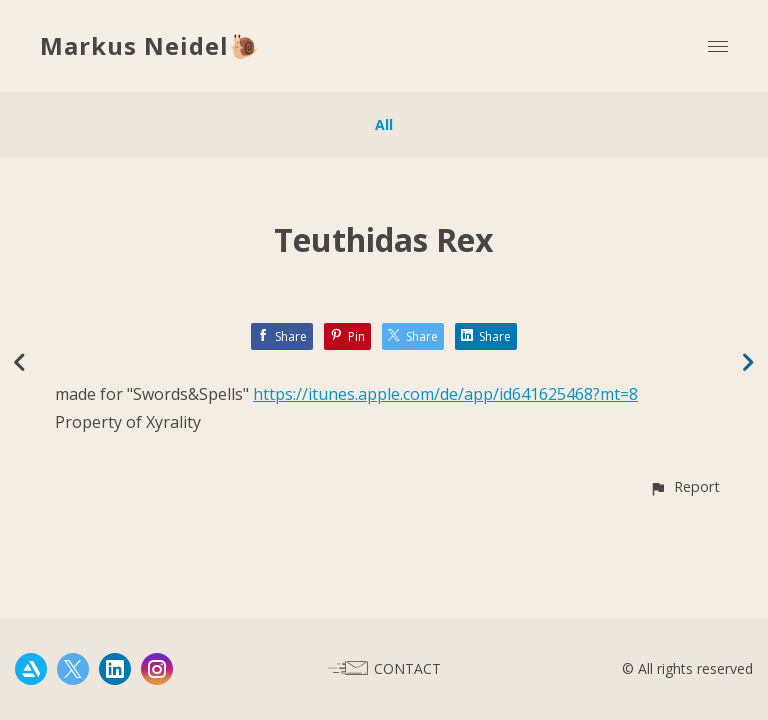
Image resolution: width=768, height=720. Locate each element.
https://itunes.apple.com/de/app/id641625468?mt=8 (445, 394)
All (384, 124)
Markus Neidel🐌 (150, 45)
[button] (684, 486)
